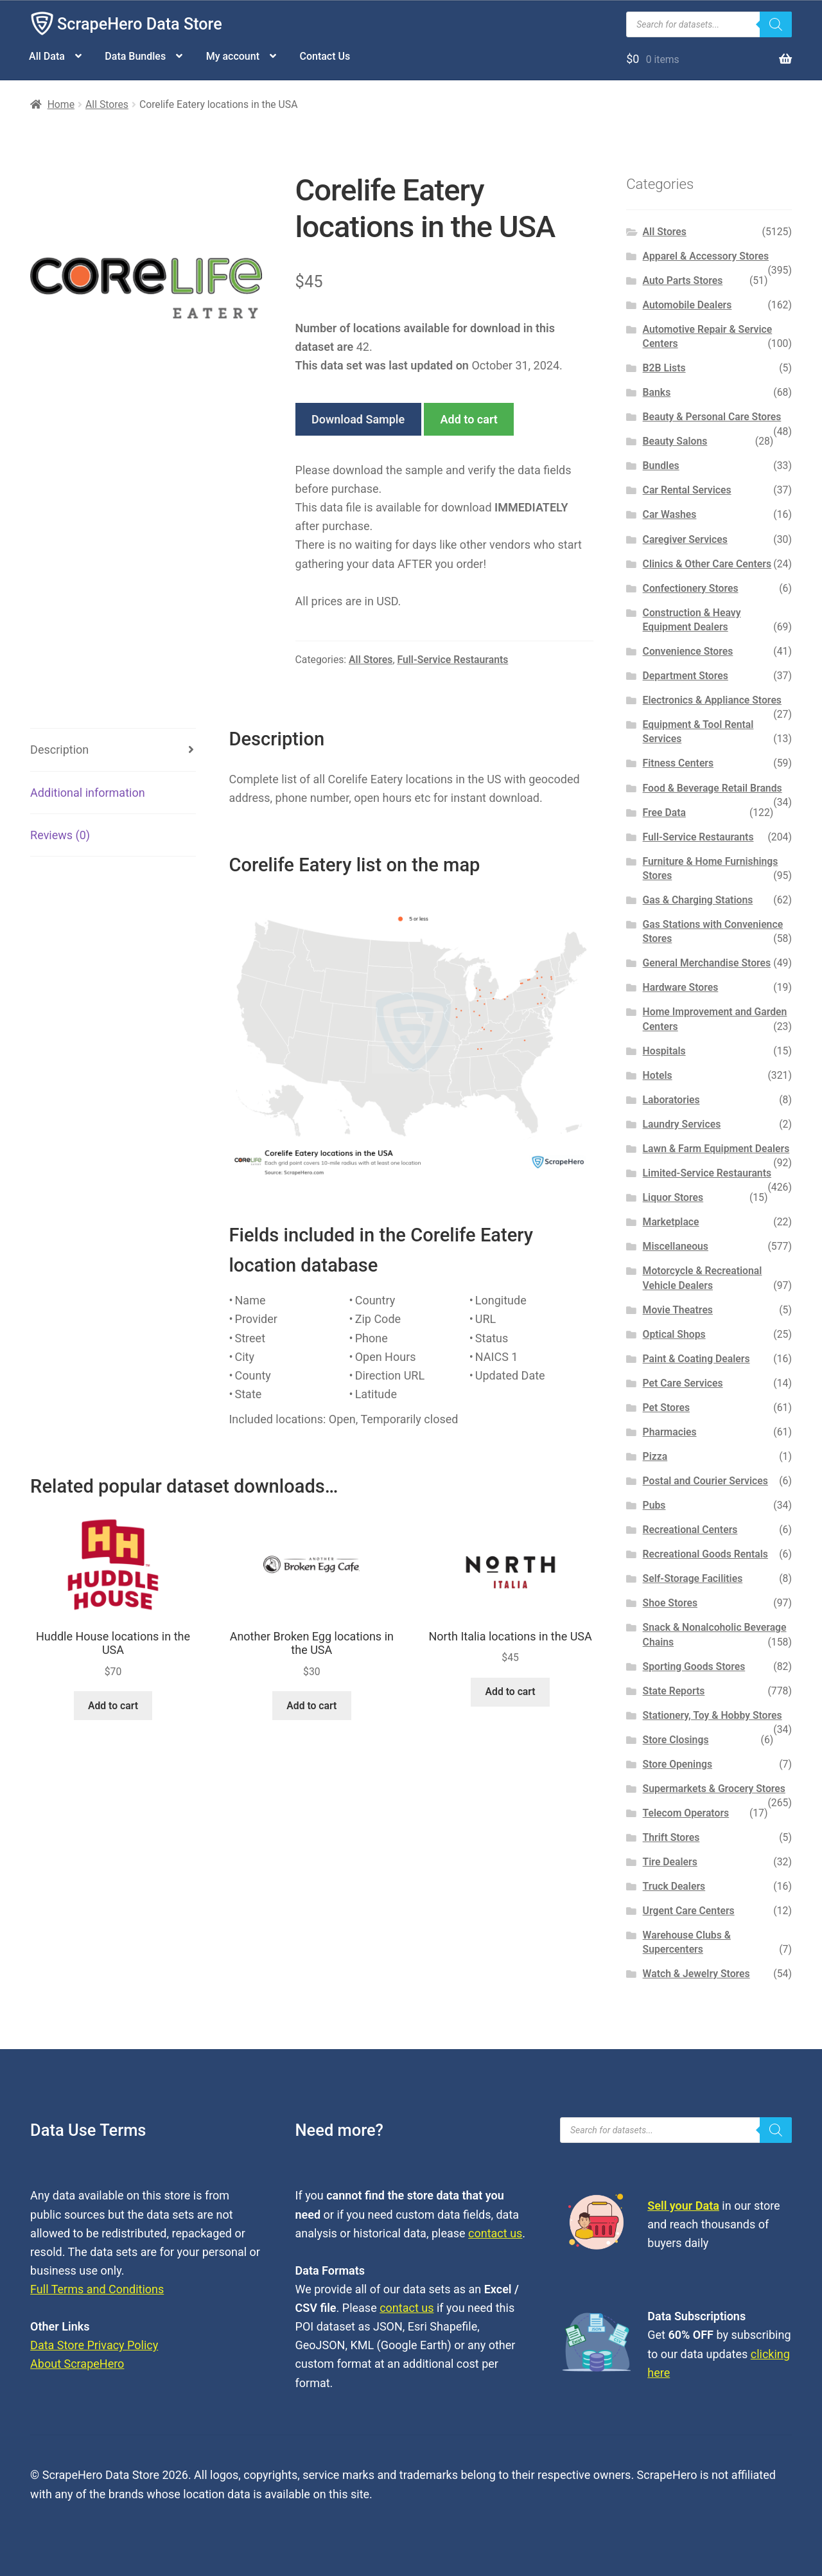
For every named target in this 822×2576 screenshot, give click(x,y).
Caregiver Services (685, 539)
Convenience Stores (688, 651)
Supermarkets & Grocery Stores (714, 1788)
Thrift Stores (671, 1837)
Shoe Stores (670, 1603)
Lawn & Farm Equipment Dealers (716, 1148)
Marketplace (671, 1222)
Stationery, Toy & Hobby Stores (712, 1715)
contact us (495, 2233)
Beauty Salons (675, 441)
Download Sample (358, 419)
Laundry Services (682, 1124)
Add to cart (469, 419)
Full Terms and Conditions (97, 2289)
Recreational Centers (690, 1529)
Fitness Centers (678, 763)
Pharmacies (670, 1432)
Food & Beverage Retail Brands (712, 788)
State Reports (674, 1691)
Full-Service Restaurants (452, 659)
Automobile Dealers (687, 305)
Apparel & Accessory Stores (706, 256)
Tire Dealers (670, 1862)
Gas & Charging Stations (698, 900)
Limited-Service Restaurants (707, 1173)
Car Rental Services (687, 490)
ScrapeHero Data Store (139, 24)
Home (61, 104)
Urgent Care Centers (689, 1911)
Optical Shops (674, 1334)
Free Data (664, 812)
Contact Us (324, 56)
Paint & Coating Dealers (696, 1359)
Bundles (661, 465)
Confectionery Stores (691, 588)
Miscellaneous (675, 1246)
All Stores (106, 104)
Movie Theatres (678, 1310)
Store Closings (676, 1740)
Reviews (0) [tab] (60, 835)
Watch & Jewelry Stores (696, 1974)
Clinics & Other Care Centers (707, 564)
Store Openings (677, 1764)
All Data (47, 56)
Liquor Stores (673, 1197)
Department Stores (685, 676)
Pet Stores (666, 1407)
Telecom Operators (686, 1813)
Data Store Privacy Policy (94, 2345)
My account (232, 56)
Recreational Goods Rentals (705, 1554)
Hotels (657, 1075)
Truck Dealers (674, 1886)
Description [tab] (59, 749)
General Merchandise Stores (707, 963)
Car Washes (670, 514)
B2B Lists (664, 368)
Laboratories (671, 1100)
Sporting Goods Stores (694, 1666)
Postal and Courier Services (705, 1481)
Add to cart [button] (113, 1706)
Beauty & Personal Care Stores (712, 417)
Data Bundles (135, 56)
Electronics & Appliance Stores (712, 700)
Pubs (654, 1505)
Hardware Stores (681, 987)
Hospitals (664, 1051)
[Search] (776, 24)
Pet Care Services (683, 1383)
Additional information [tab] (87, 792)
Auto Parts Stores (683, 280)
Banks (657, 392)
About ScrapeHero (77, 2363)
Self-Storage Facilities (693, 1578)
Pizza (655, 1456)
